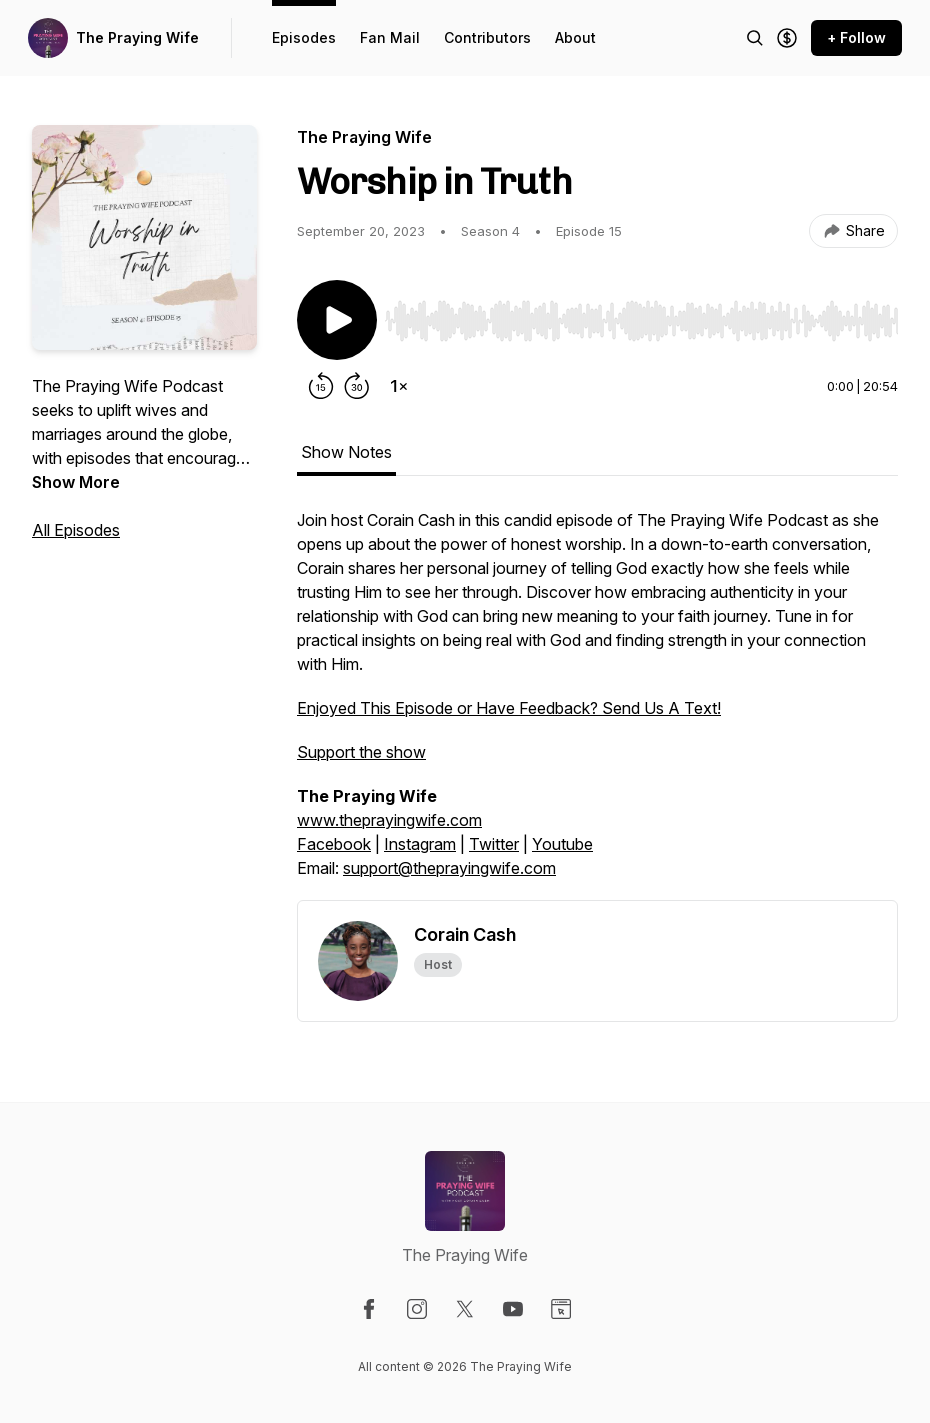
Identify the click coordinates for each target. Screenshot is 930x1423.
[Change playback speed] (399, 386)
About (575, 37)
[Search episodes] (755, 38)
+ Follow (856, 37)
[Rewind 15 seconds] (321, 386)
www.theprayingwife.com (389, 820)
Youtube (562, 844)
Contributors (487, 37)
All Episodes (76, 530)
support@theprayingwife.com (449, 868)
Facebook (334, 844)
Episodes (304, 37)
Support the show (361, 752)
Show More (76, 482)
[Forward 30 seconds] (357, 386)
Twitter (494, 844)
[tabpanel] (597, 704)
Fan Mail (390, 37)
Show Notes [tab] (346, 452)
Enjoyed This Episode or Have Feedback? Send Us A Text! (509, 708)
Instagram (420, 844)
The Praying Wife (137, 37)
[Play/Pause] (337, 320)
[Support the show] (787, 38)
